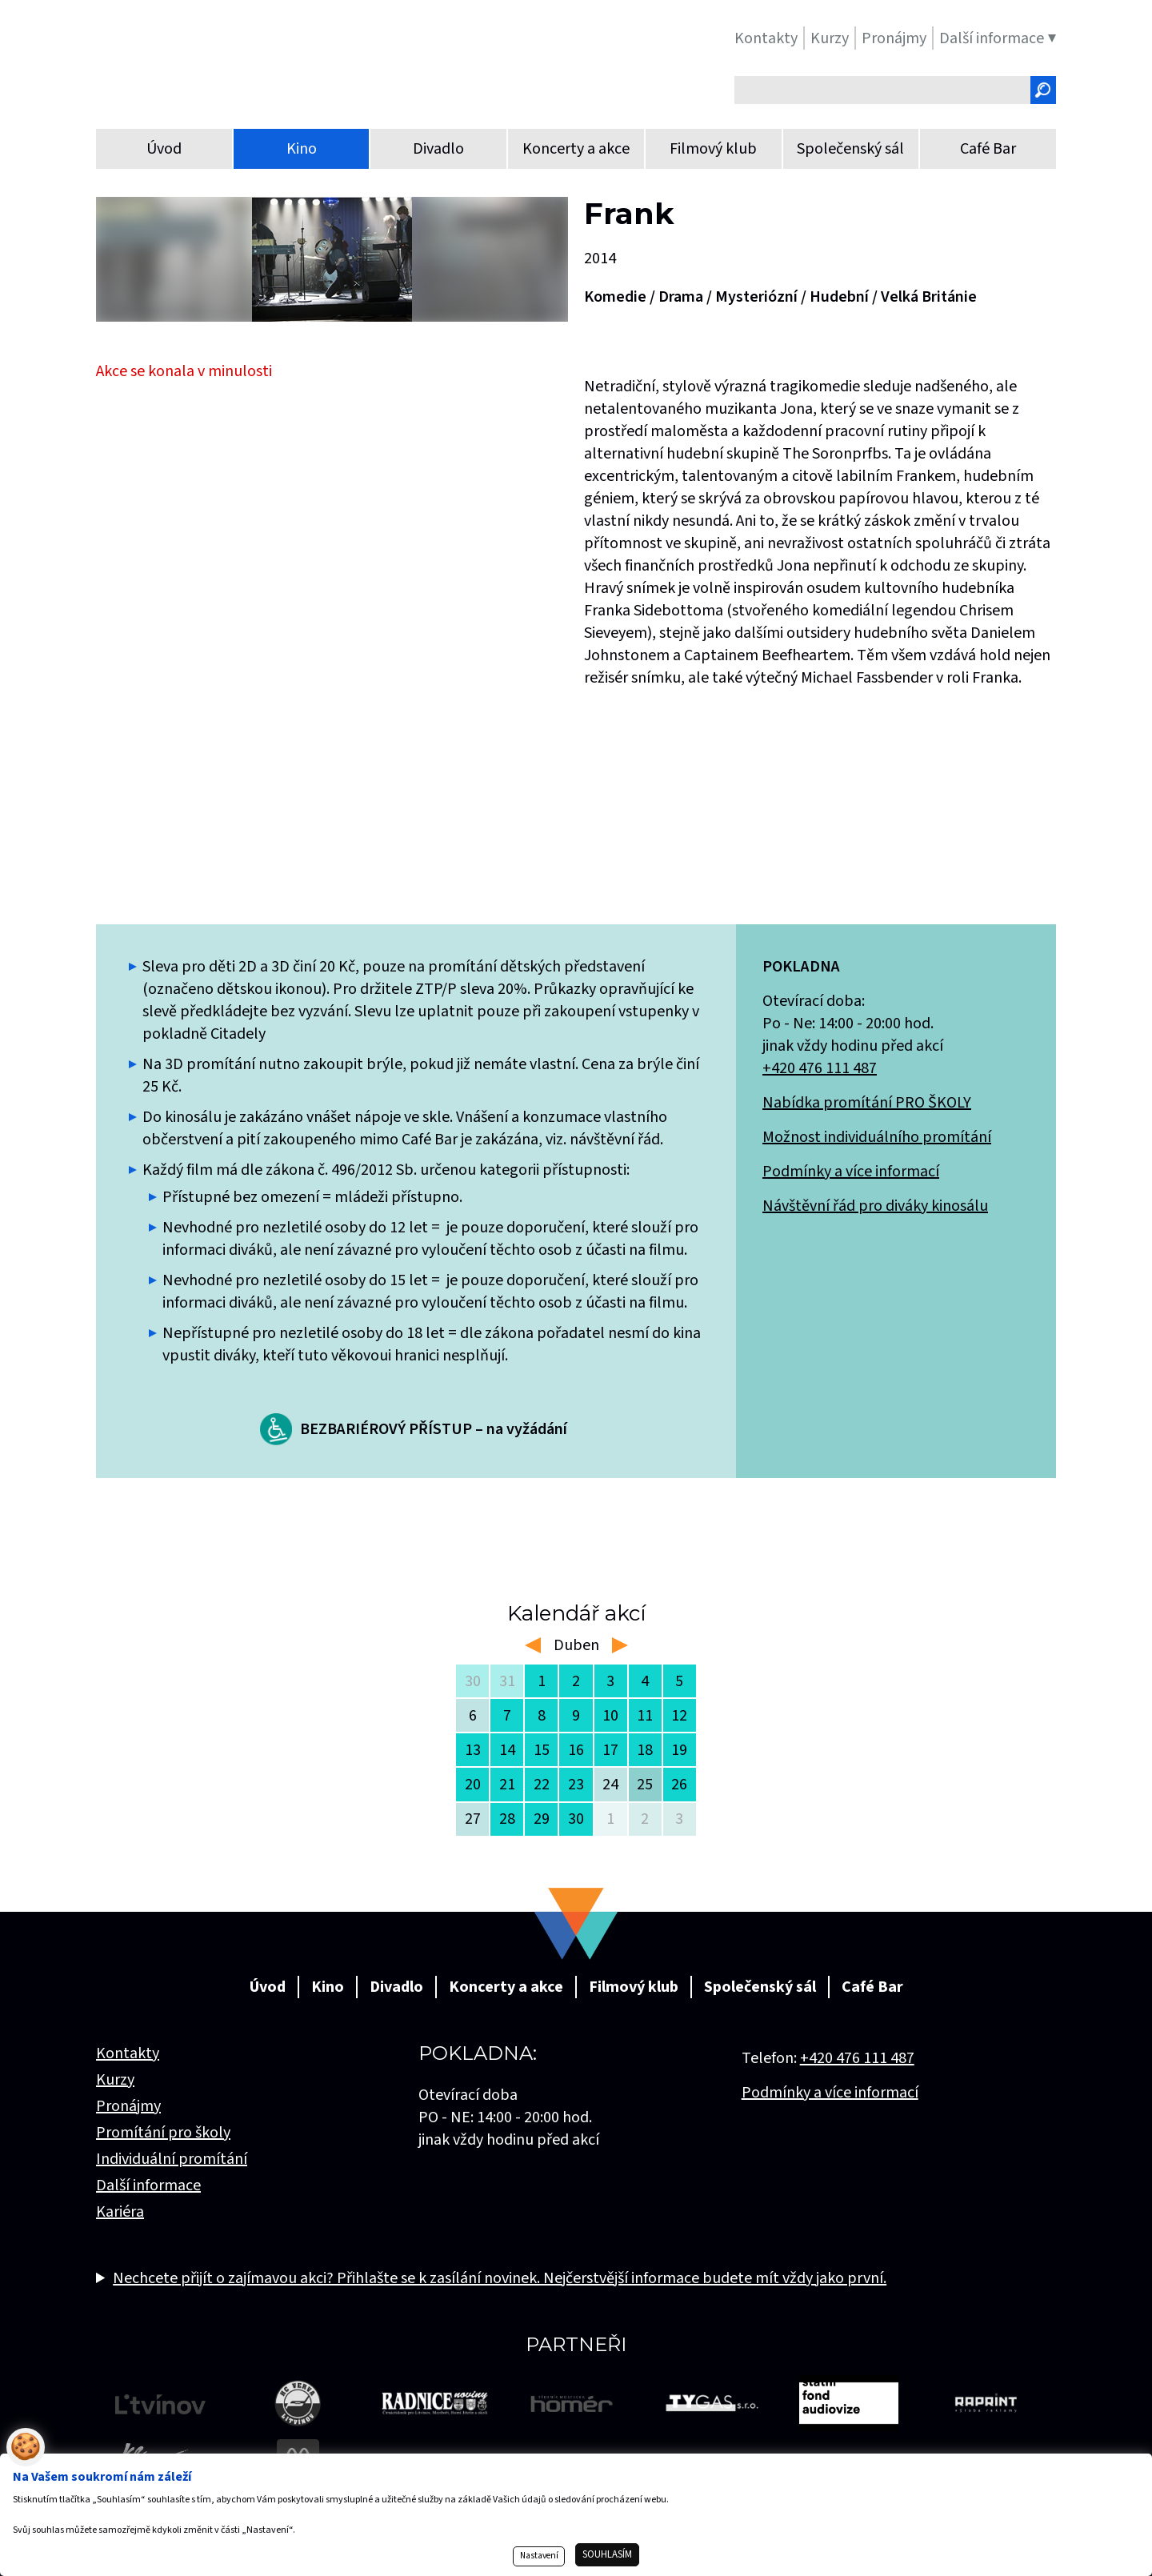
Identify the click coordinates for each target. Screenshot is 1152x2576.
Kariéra (120, 2212)
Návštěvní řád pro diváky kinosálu (875, 1206)
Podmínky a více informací (850, 1171)
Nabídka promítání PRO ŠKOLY (866, 1103)
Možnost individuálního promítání (876, 1137)
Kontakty (127, 2053)
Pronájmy (128, 2106)
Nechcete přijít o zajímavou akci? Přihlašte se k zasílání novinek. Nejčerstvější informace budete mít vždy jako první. (499, 2278)
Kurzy (115, 2080)
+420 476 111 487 (819, 1068)
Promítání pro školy (163, 2132)
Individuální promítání (171, 2159)
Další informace (148, 2185)
